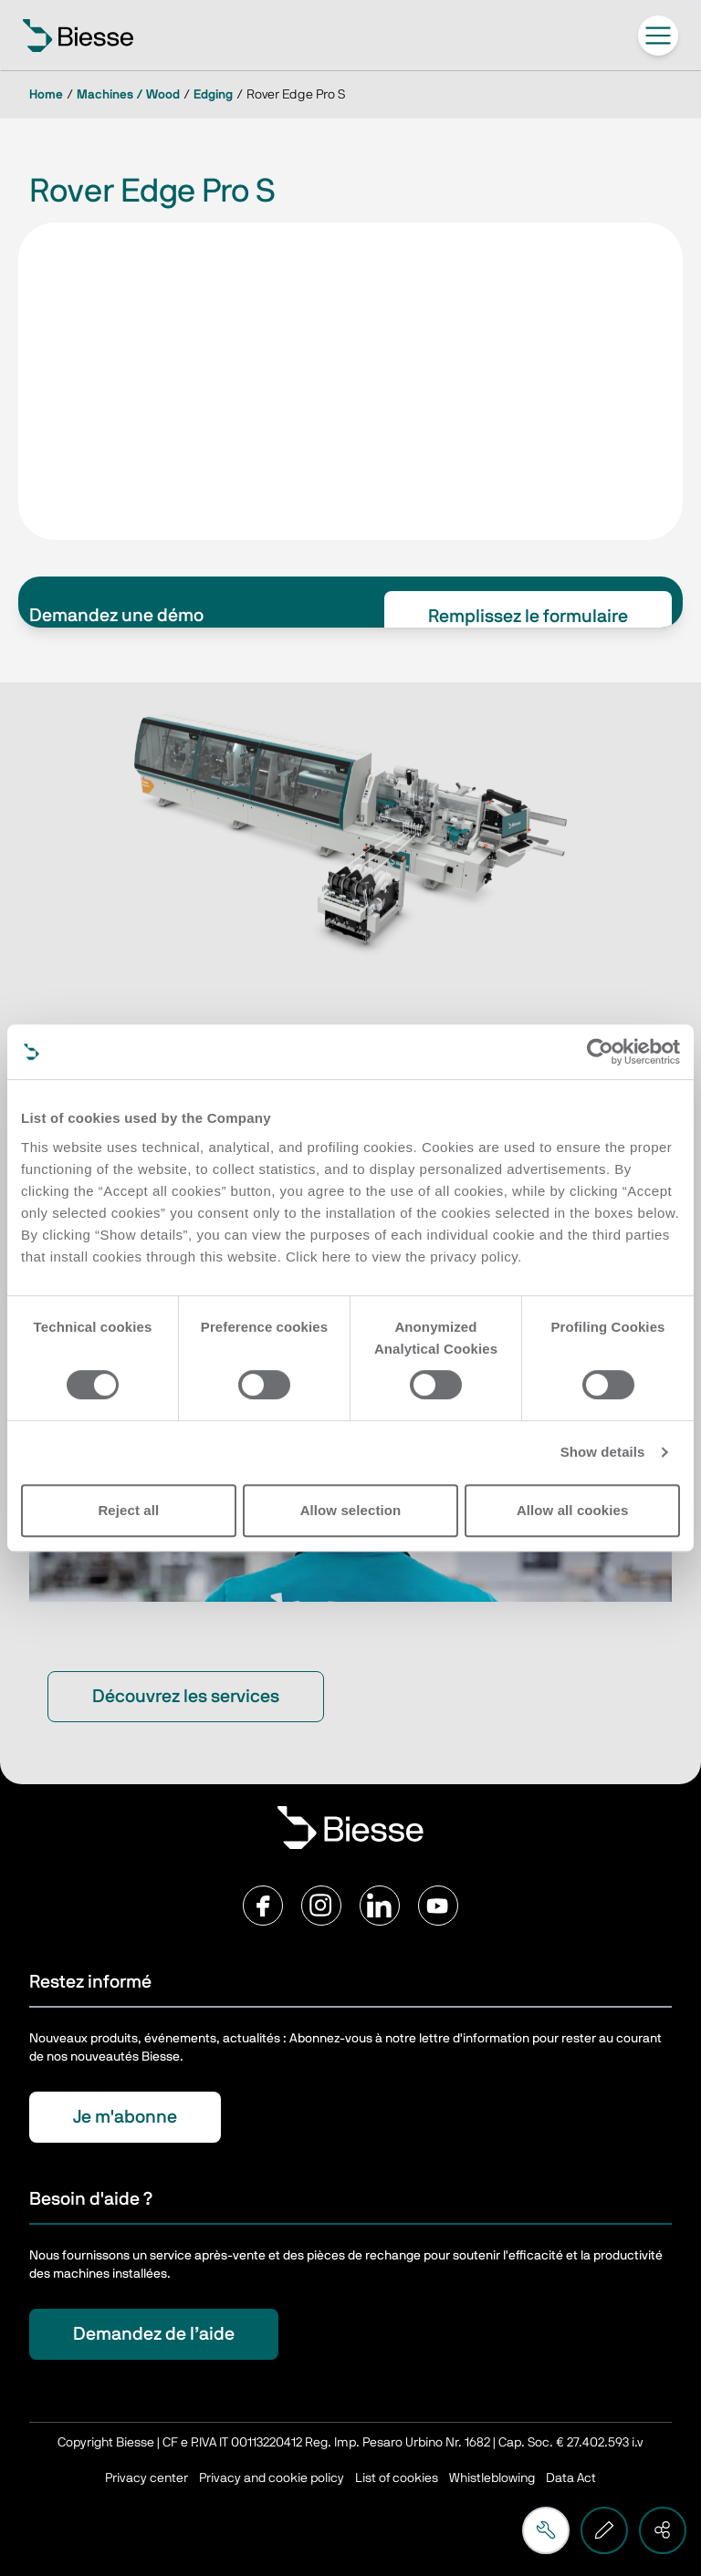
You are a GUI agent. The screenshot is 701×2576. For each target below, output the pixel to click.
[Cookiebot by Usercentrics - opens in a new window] (600, 1051)
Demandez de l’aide (154, 2334)
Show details (602, 1451)
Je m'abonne (125, 2117)
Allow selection (351, 1510)
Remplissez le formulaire (528, 617)
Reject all (128, 1510)
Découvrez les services (185, 1697)
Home (46, 94)
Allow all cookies (573, 1510)
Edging (213, 94)
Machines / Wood (128, 94)
